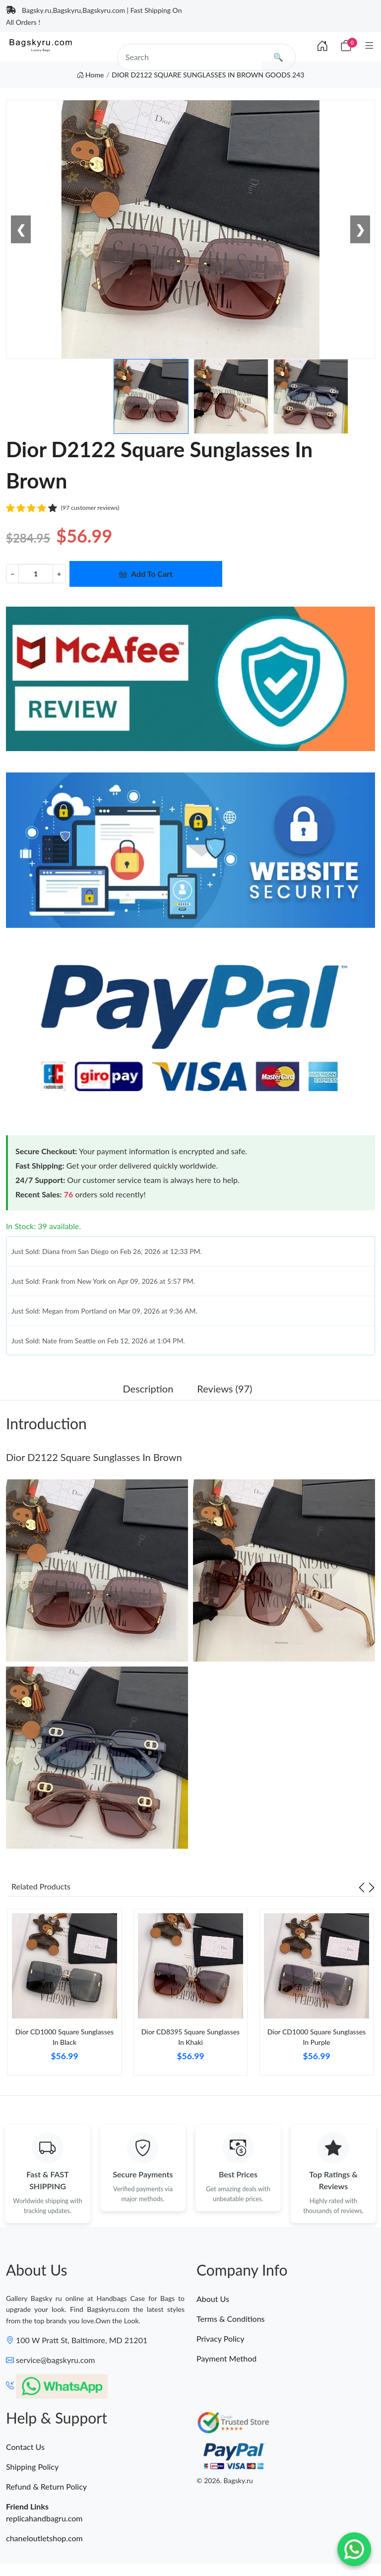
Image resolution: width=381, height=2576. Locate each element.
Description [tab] (148, 1388)
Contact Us (25, 2446)
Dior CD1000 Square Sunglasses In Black (64, 2036)
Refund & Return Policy (46, 2486)
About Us (212, 2298)
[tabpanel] (64, 1996)
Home (90, 74)
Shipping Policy (32, 2466)
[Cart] (346, 45)
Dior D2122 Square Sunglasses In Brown (94, 1457)
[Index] (322, 46)
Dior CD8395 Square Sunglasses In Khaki (190, 2036)
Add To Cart (146, 573)
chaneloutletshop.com (44, 2538)
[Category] (369, 45)
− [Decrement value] (12, 573)
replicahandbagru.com (44, 2518)
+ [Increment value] (59, 573)
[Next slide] (372, 1886)
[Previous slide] (362, 1886)
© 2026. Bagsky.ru (224, 2481)
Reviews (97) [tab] (224, 1388)
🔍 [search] (278, 57)
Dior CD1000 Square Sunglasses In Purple (316, 2036)
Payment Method (226, 2358)
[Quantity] (35, 573)
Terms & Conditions (230, 2318)
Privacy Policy (220, 2338)
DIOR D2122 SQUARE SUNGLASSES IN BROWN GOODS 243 (208, 74)
